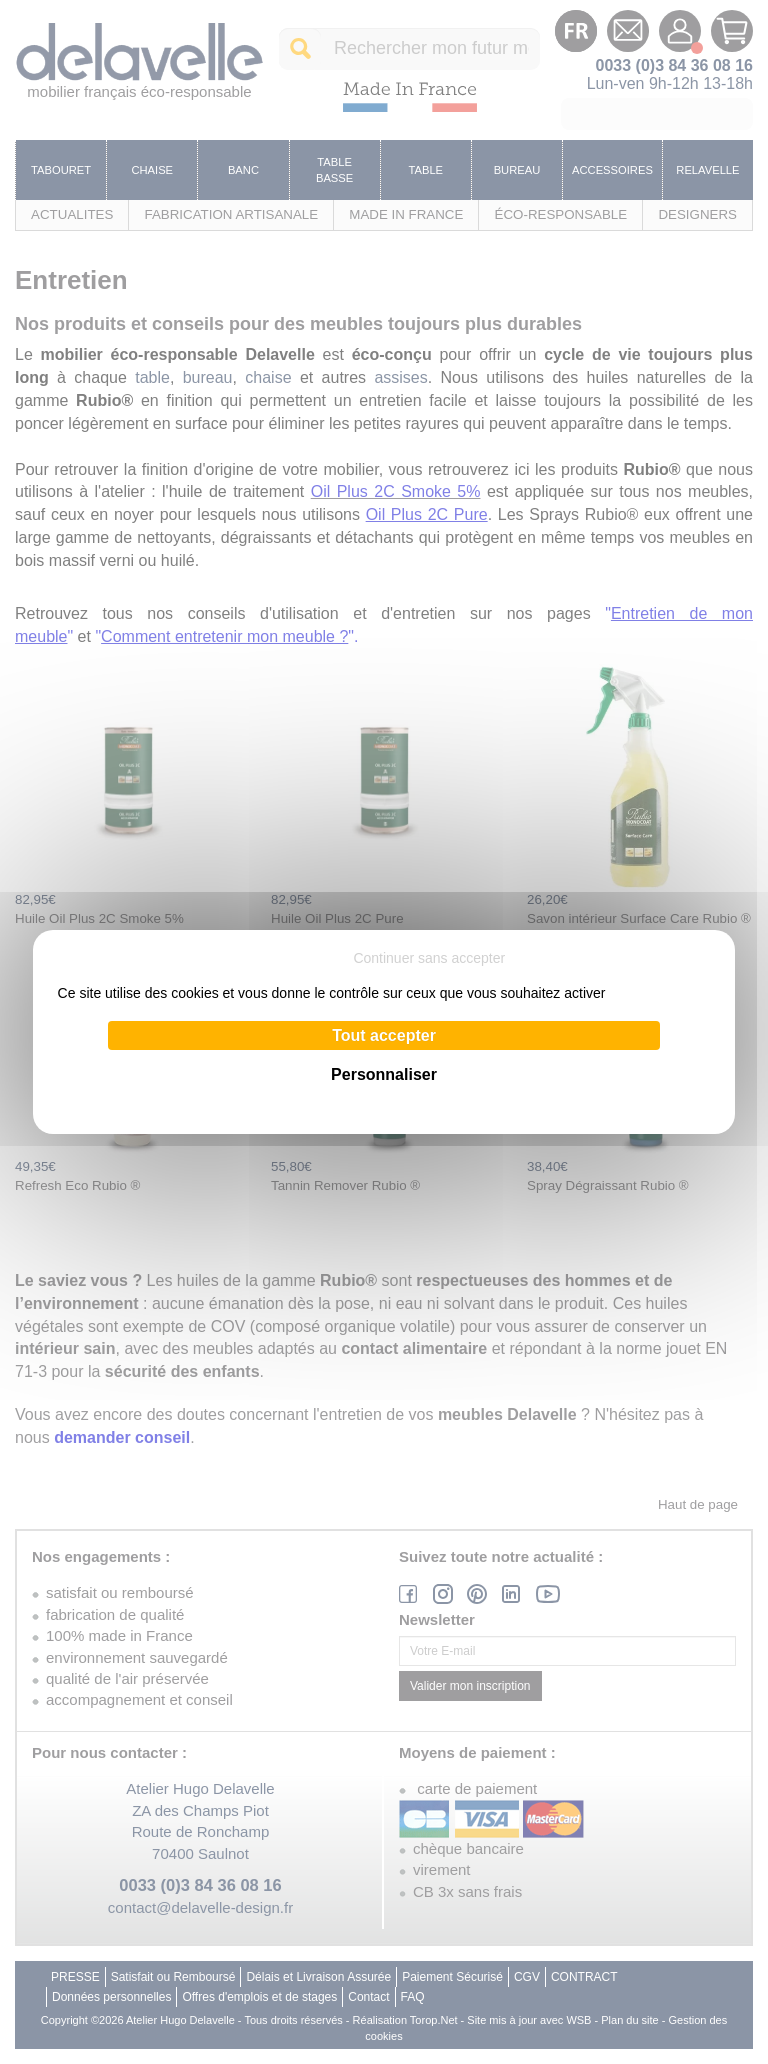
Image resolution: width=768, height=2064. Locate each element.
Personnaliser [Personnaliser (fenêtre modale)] (384, 1074)
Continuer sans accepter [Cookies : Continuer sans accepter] (429, 958)
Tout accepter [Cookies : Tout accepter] (384, 1035)
